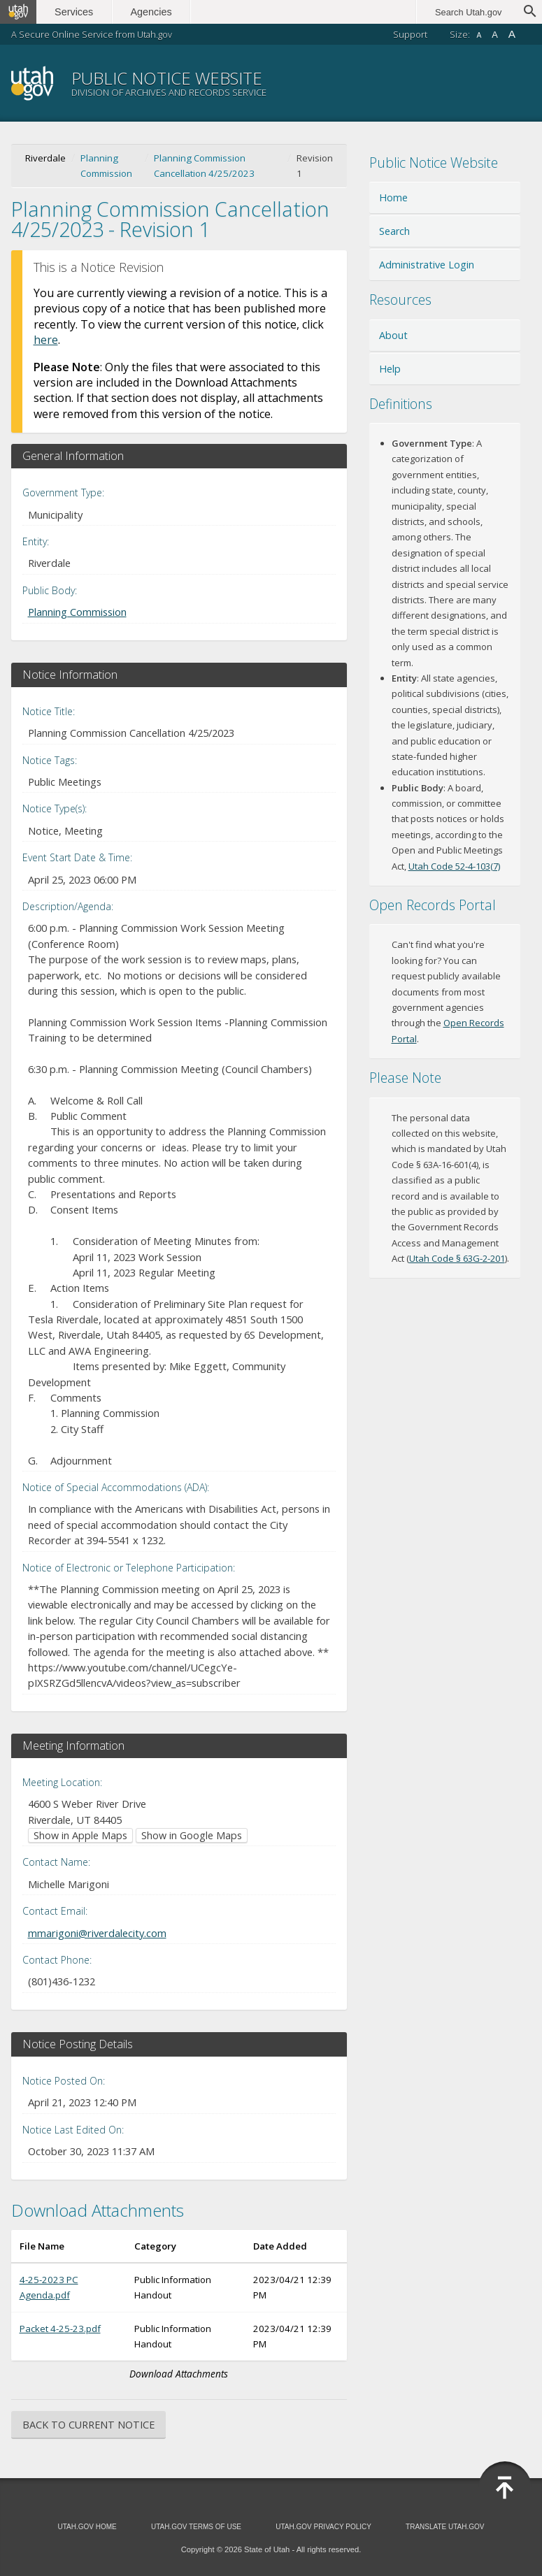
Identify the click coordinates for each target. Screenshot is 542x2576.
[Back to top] (505, 2487)
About (393, 335)
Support (410, 34)
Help (390, 368)
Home (393, 197)
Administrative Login (426, 264)
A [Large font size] (511, 34)
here (46, 339)
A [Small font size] (478, 35)
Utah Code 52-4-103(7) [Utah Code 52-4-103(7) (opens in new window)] (454, 866)
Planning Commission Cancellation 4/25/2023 (204, 166)
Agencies (152, 11)
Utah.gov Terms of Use (196, 2527)
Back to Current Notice (88, 2424)
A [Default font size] (495, 34)
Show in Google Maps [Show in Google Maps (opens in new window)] (191, 1835)
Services (75, 11)
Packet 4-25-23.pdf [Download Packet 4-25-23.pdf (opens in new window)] (60, 2328)
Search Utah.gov (468, 12)
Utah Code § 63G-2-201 (457, 1258)
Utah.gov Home (86, 2527)
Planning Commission (106, 166)
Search (394, 231)
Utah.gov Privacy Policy (323, 2527)
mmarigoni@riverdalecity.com (97, 1933)
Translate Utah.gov (445, 2527)
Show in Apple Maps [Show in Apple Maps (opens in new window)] (80, 1835)
